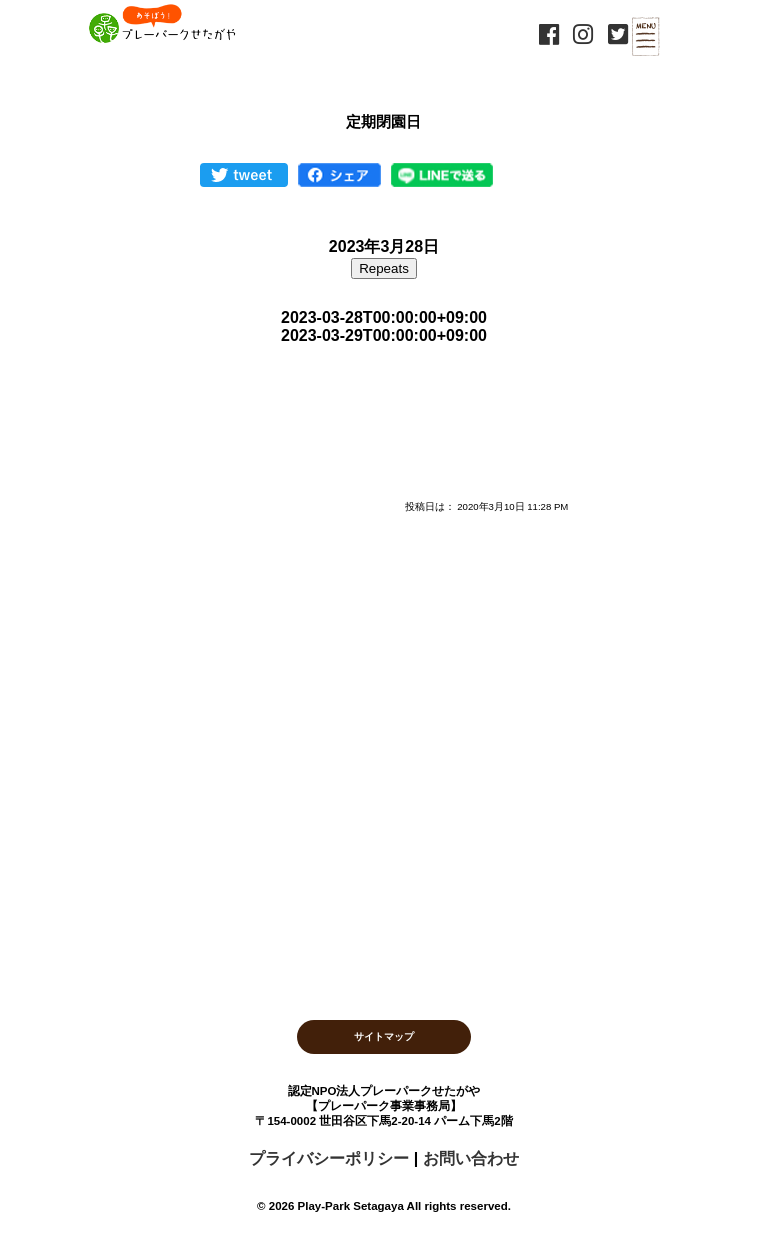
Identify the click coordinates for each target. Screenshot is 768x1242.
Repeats (384, 268)
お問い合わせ (471, 1158)
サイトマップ (384, 1036)
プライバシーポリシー (329, 1158)
